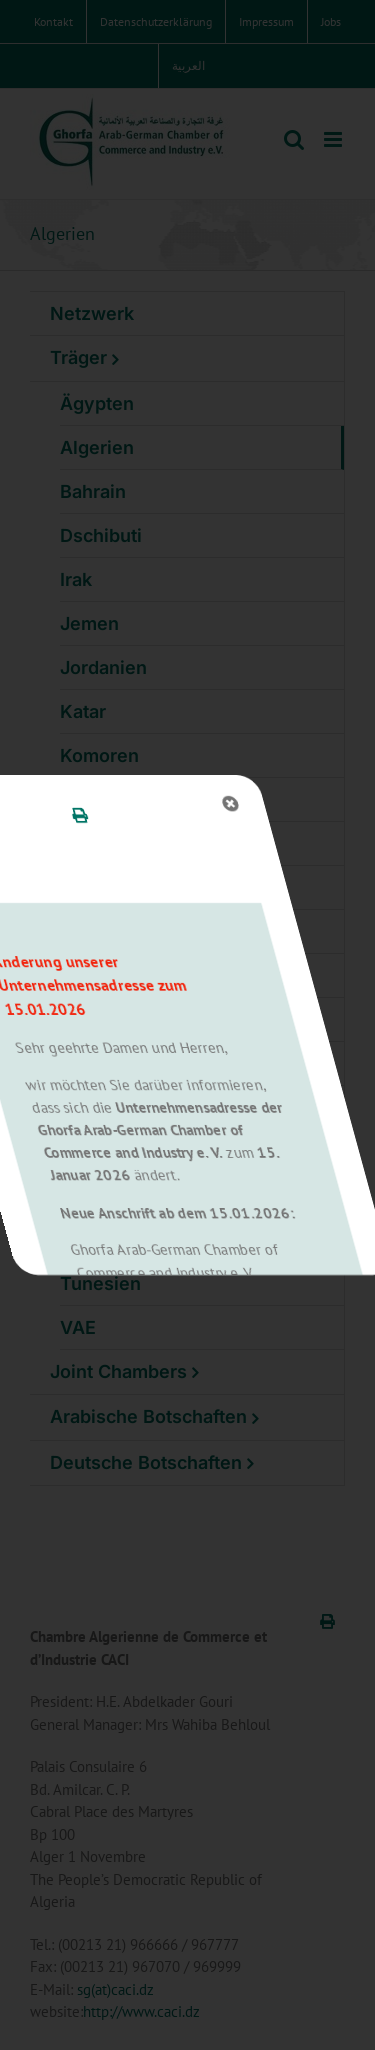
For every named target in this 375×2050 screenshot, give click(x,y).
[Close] (148, 804)
